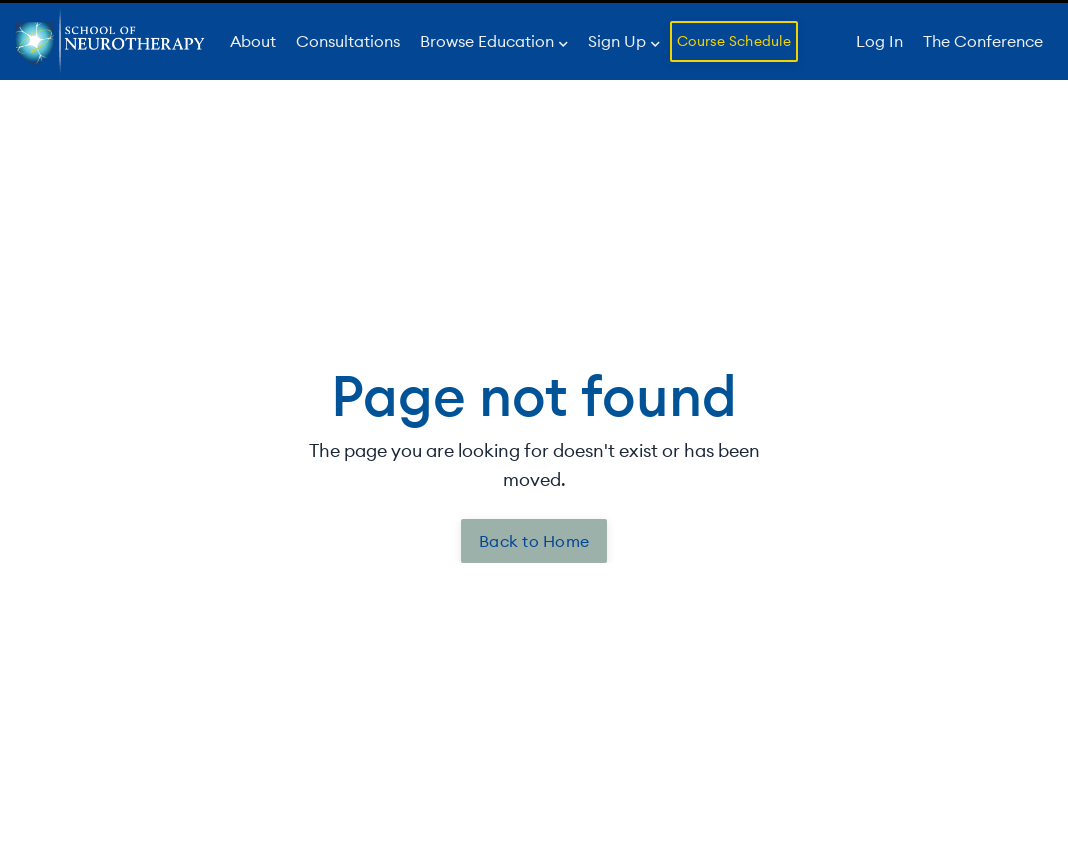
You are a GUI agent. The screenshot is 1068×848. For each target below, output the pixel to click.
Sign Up (624, 41)
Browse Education (494, 41)
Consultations (348, 41)
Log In (879, 41)
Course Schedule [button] (734, 41)
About (253, 41)
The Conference (983, 41)
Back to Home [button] (534, 541)
